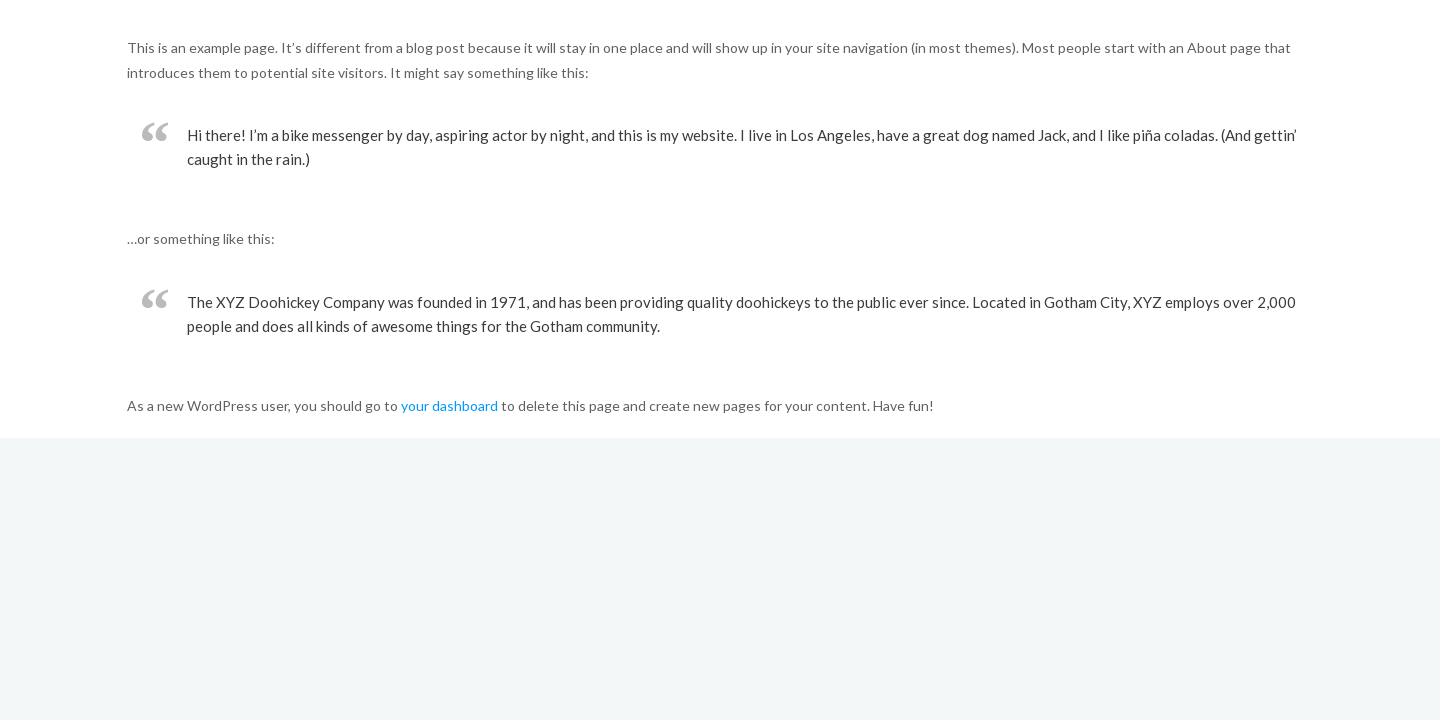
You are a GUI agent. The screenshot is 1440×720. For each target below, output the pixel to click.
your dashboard (449, 405)
